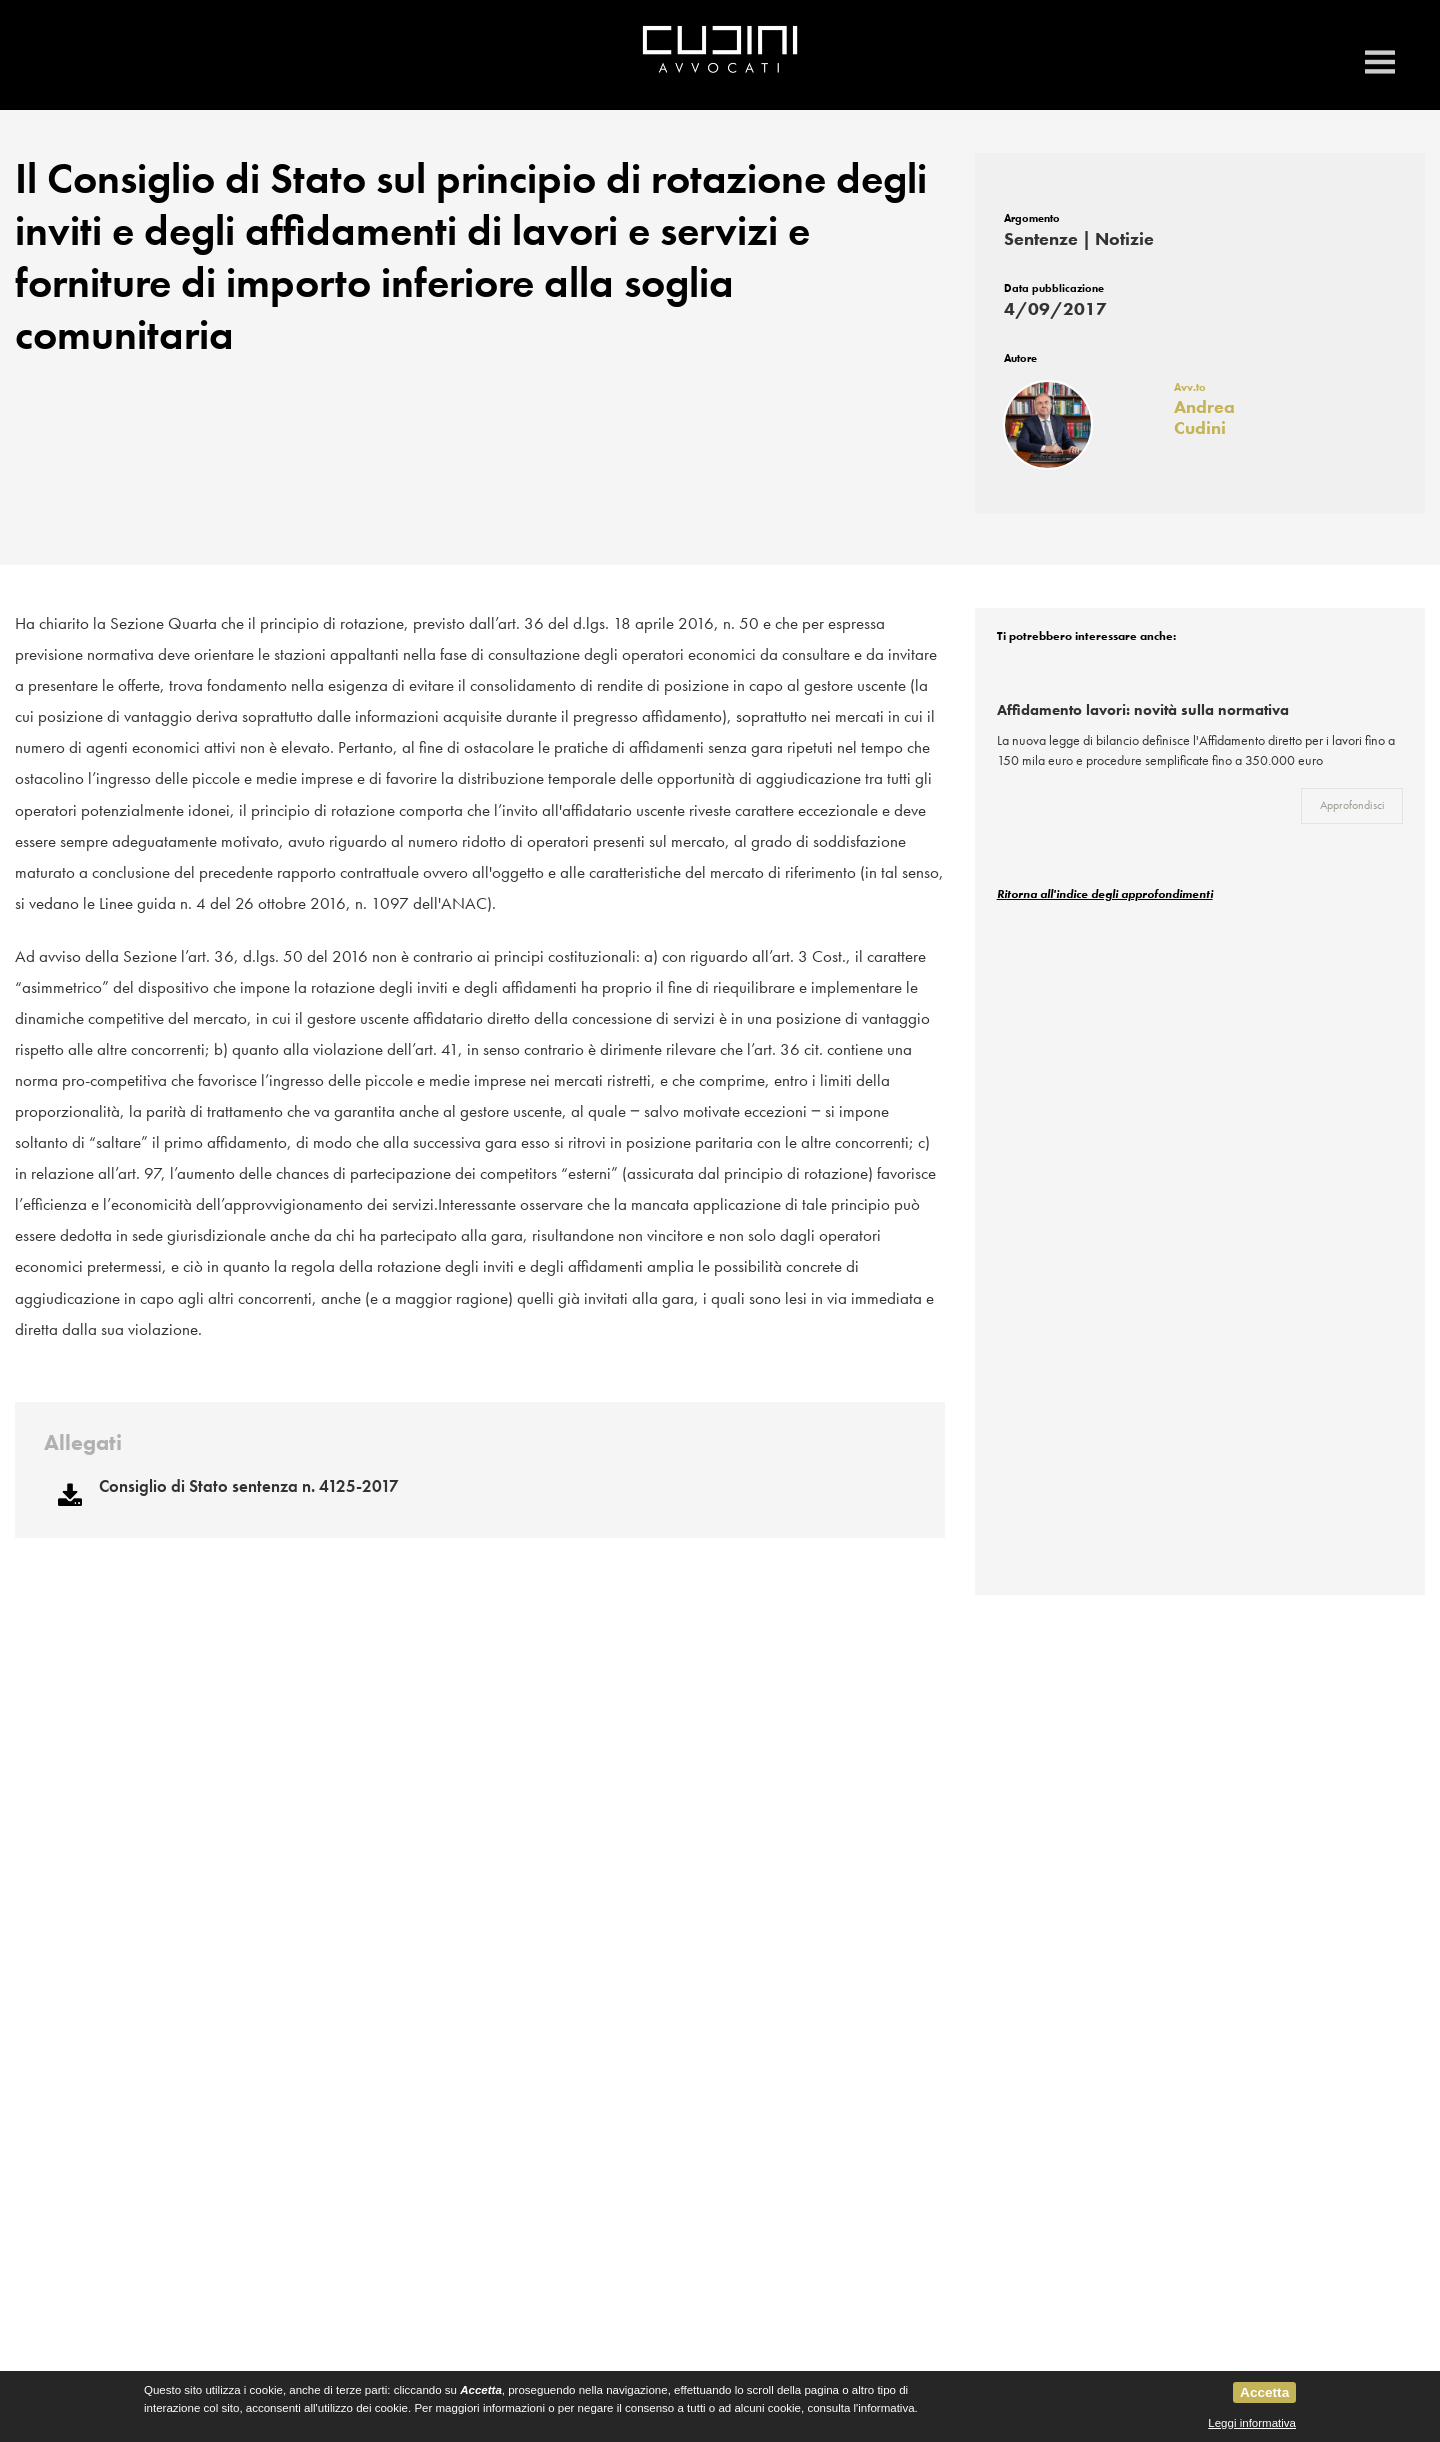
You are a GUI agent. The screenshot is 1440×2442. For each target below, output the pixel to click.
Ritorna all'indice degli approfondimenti (1105, 900)
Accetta (1264, 2392)
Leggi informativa (1252, 2423)
